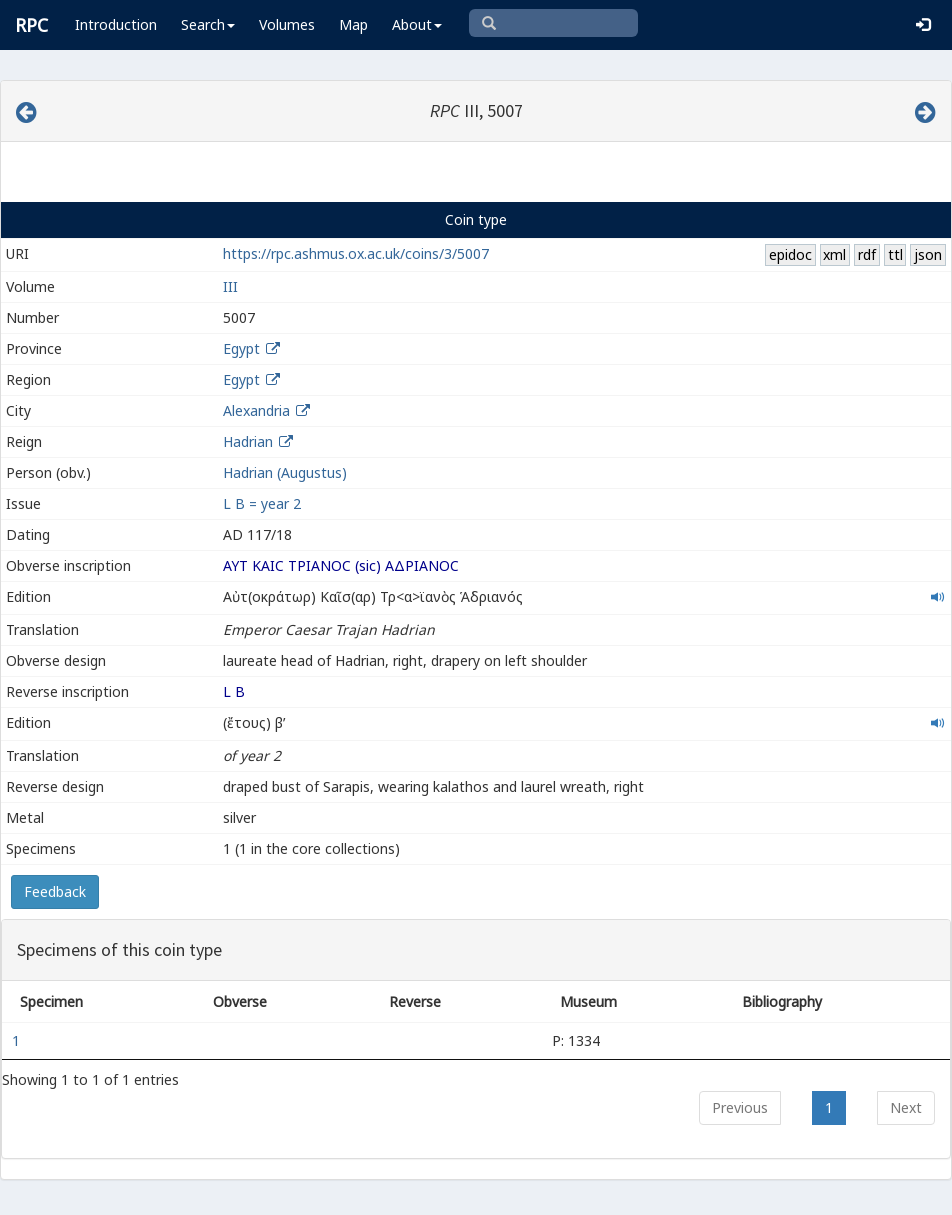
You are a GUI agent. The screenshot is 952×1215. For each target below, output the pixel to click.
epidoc (790, 254)
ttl (895, 254)
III (230, 286)
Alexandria (256, 410)
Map (353, 24)
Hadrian (248, 441)
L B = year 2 (262, 503)
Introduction (116, 24)
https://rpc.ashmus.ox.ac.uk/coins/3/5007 (356, 253)
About (417, 24)
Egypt (241, 348)
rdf (867, 254)
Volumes (287, 24)
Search (208, 24)
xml (834, 254)
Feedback (55, 891)
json (928, 254)
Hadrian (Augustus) (285, 472)
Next (906, 1107)
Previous (740, 1107)
